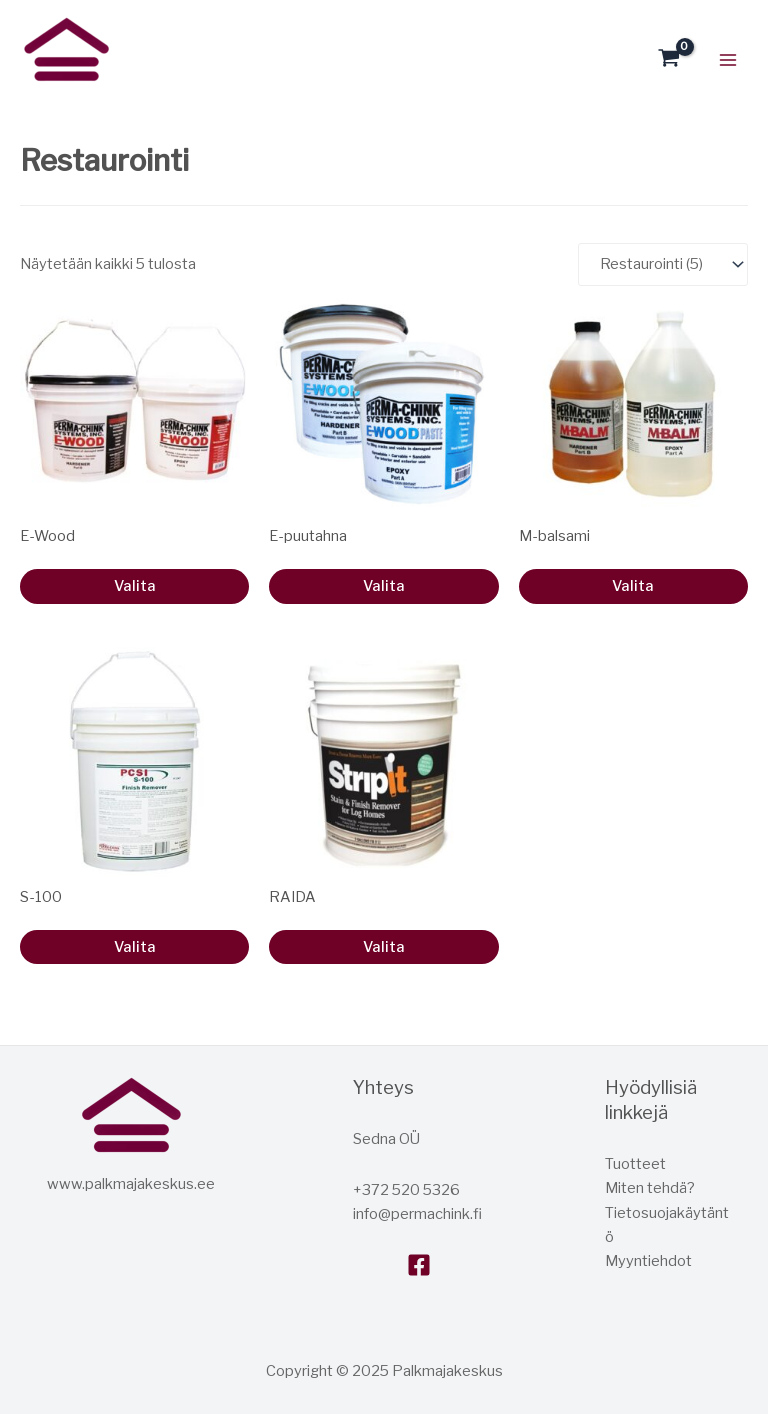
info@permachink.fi (417, 1214)
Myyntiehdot (648, 1261)
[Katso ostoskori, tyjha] (669, 59)
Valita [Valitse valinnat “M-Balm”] (633, 586)
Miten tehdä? (650, 1188)
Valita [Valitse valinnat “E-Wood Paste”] (384, 586)
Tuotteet (635, 1164)
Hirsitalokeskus (26, 93)
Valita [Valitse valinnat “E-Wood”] (135, 586)
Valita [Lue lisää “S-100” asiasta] (135, 947)
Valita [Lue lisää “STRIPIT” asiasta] (384, 947)
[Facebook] (419, 1265)
